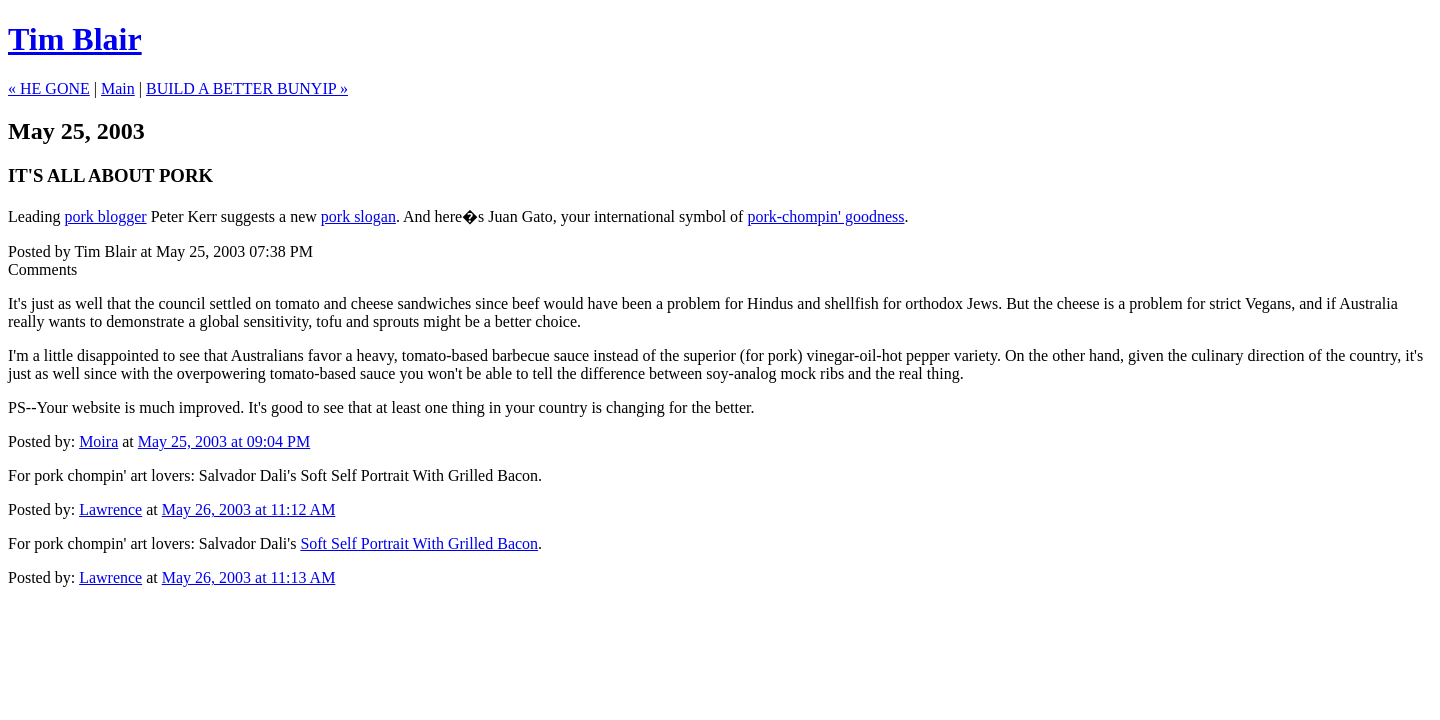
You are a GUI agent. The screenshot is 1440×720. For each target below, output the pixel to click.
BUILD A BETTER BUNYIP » (247, 88)
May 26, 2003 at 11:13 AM (249, 577)
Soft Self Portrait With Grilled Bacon (419, 475)
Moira (98, 441)
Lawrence (110, 509)
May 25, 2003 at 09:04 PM (224, 441)
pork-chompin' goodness (825, 216)
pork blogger (105, 216)
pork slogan (358, 216)
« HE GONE (49, 88)
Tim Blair (75, 39)
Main (118, 88)
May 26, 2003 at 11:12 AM (249, 509)
